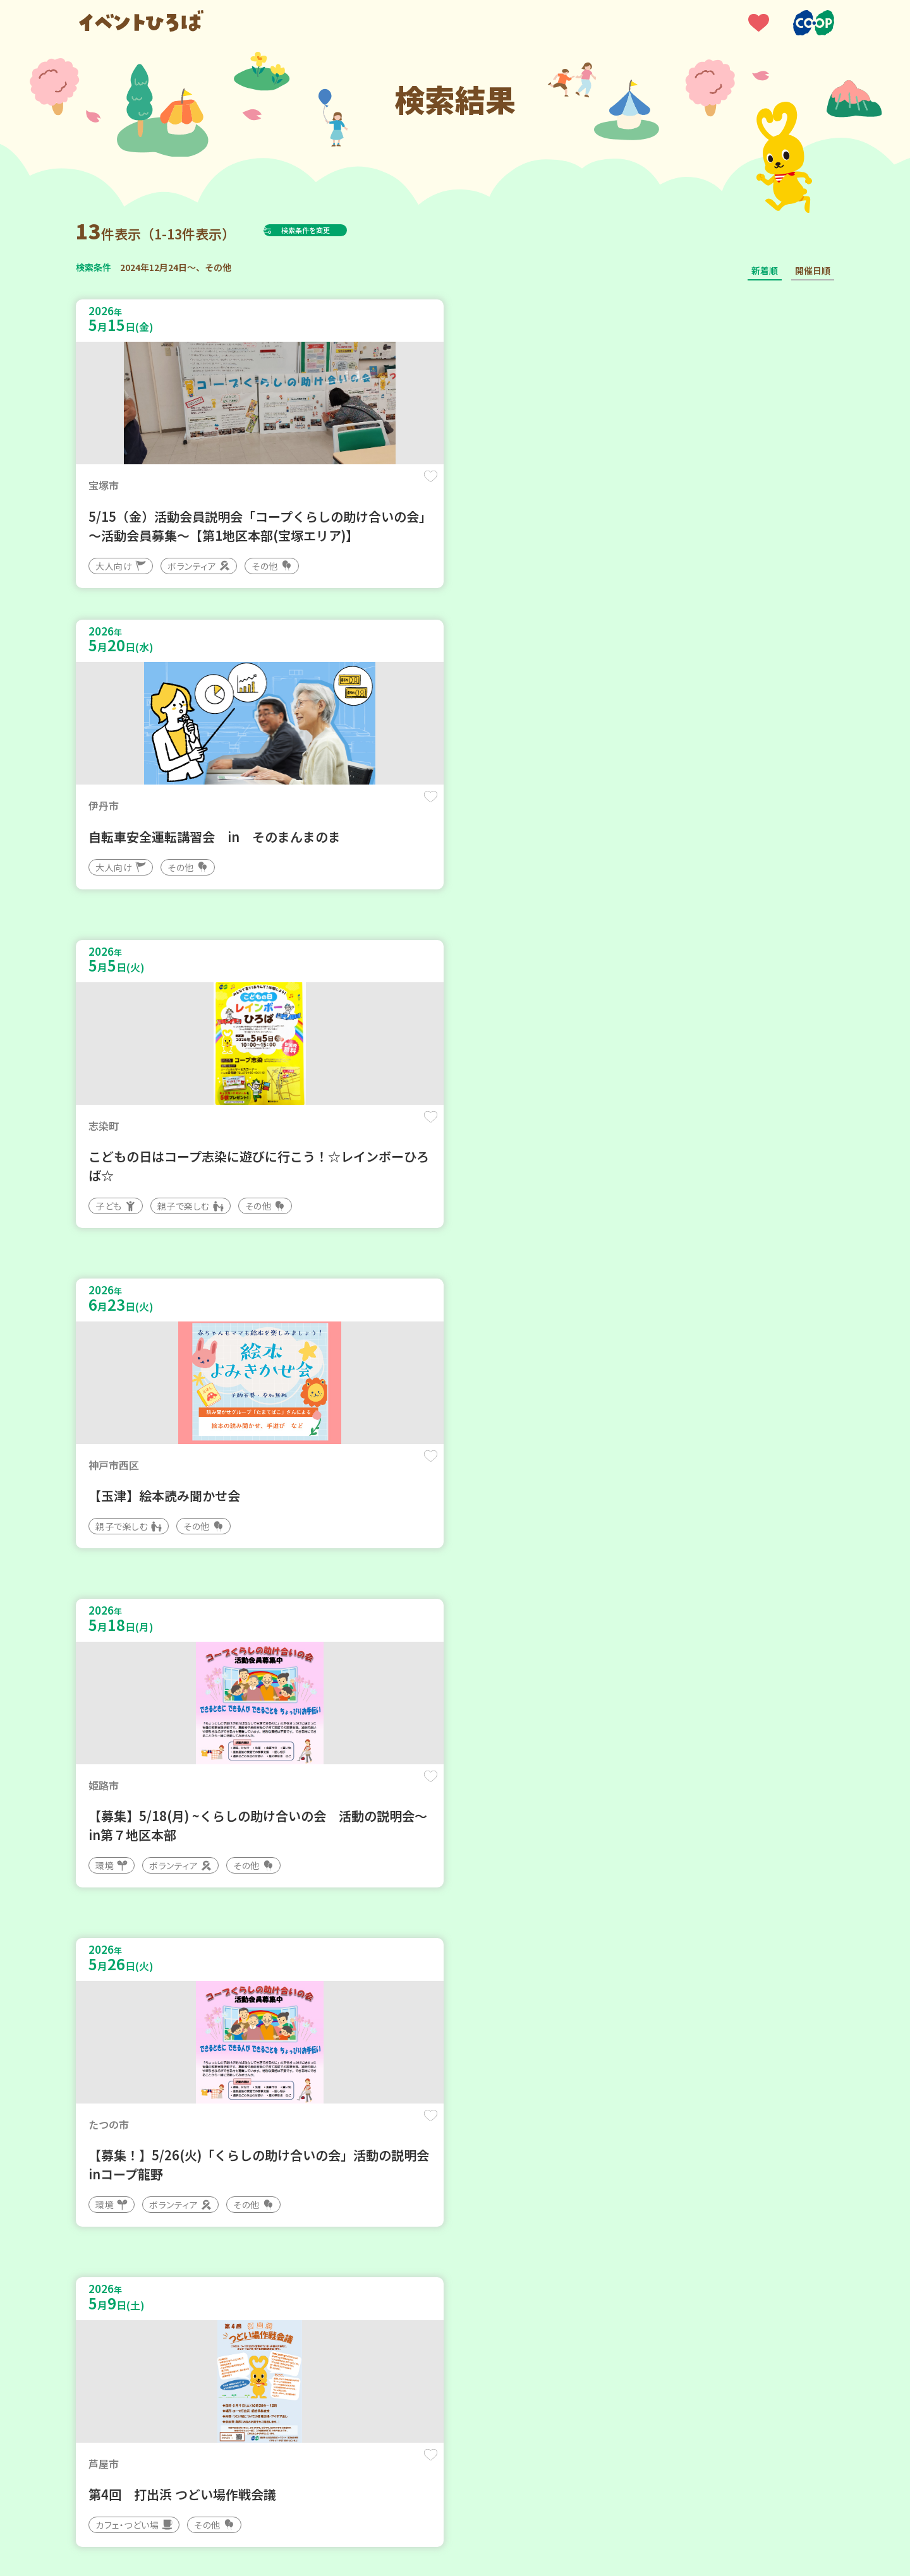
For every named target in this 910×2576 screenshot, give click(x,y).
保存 (285, 487)
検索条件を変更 (336, 230)
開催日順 (812, 270)
